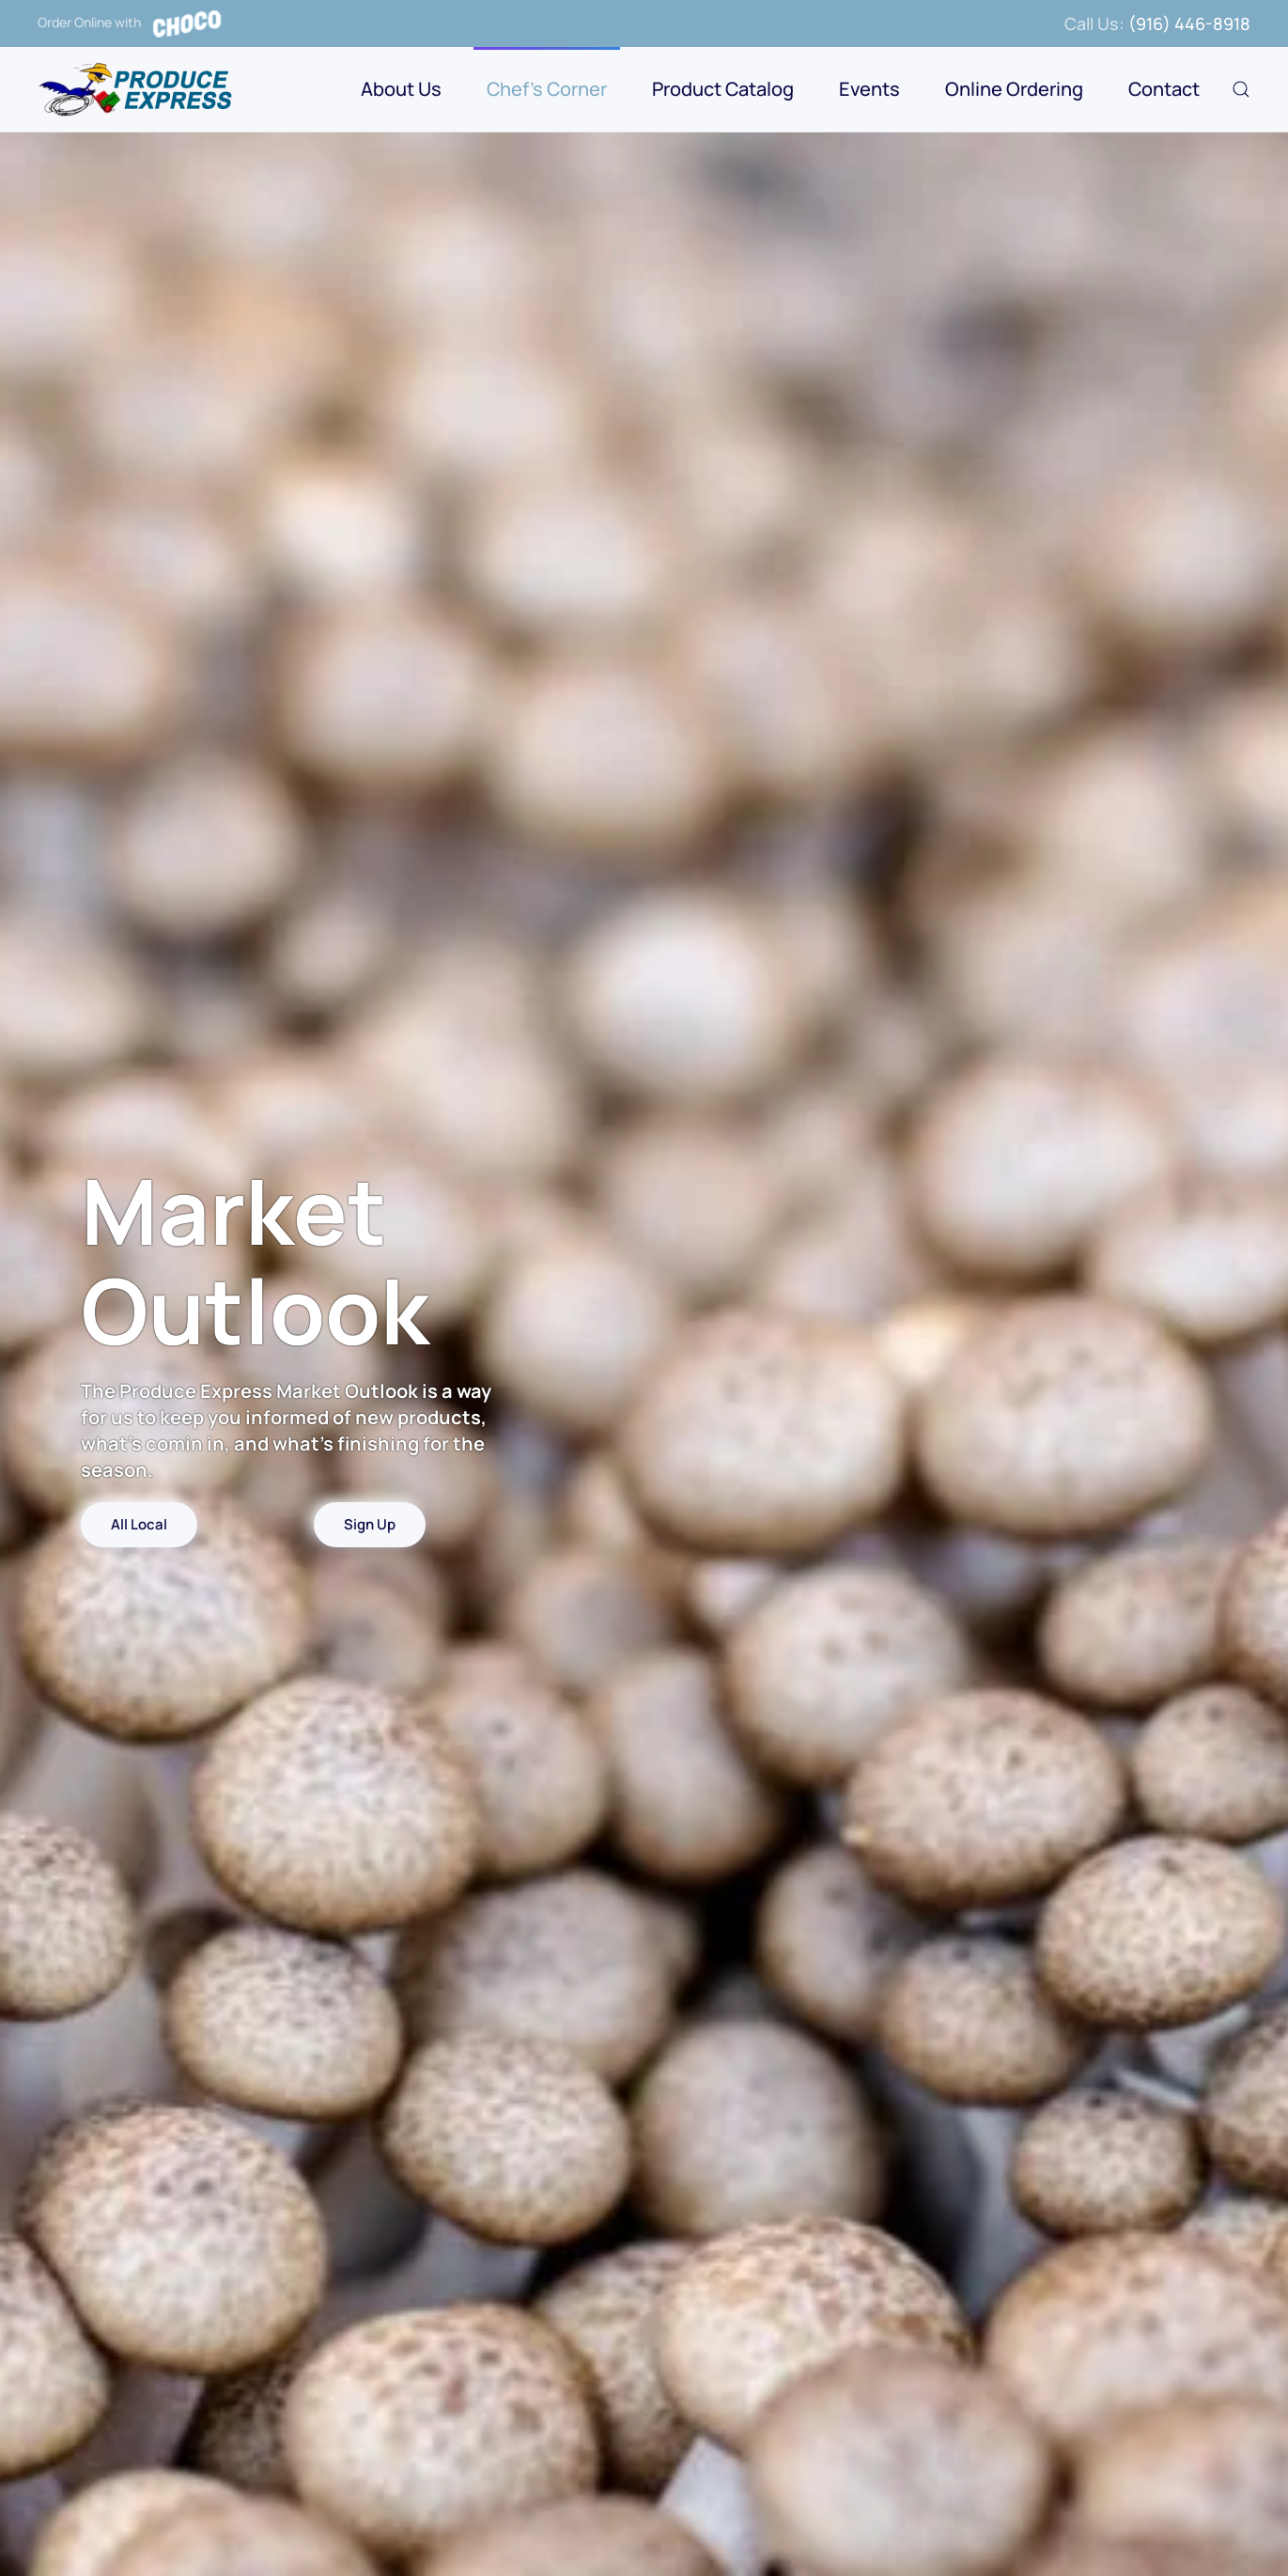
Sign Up (370, 1524)
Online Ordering (1014, 88)
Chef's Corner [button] (547, 88)
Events (869, 88)
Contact (1164, 88)
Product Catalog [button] (723, 88)
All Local (139, 1524)
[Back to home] (138, 89)
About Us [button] (401, 88)
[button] (1241, 89)
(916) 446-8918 (1189, 23)
